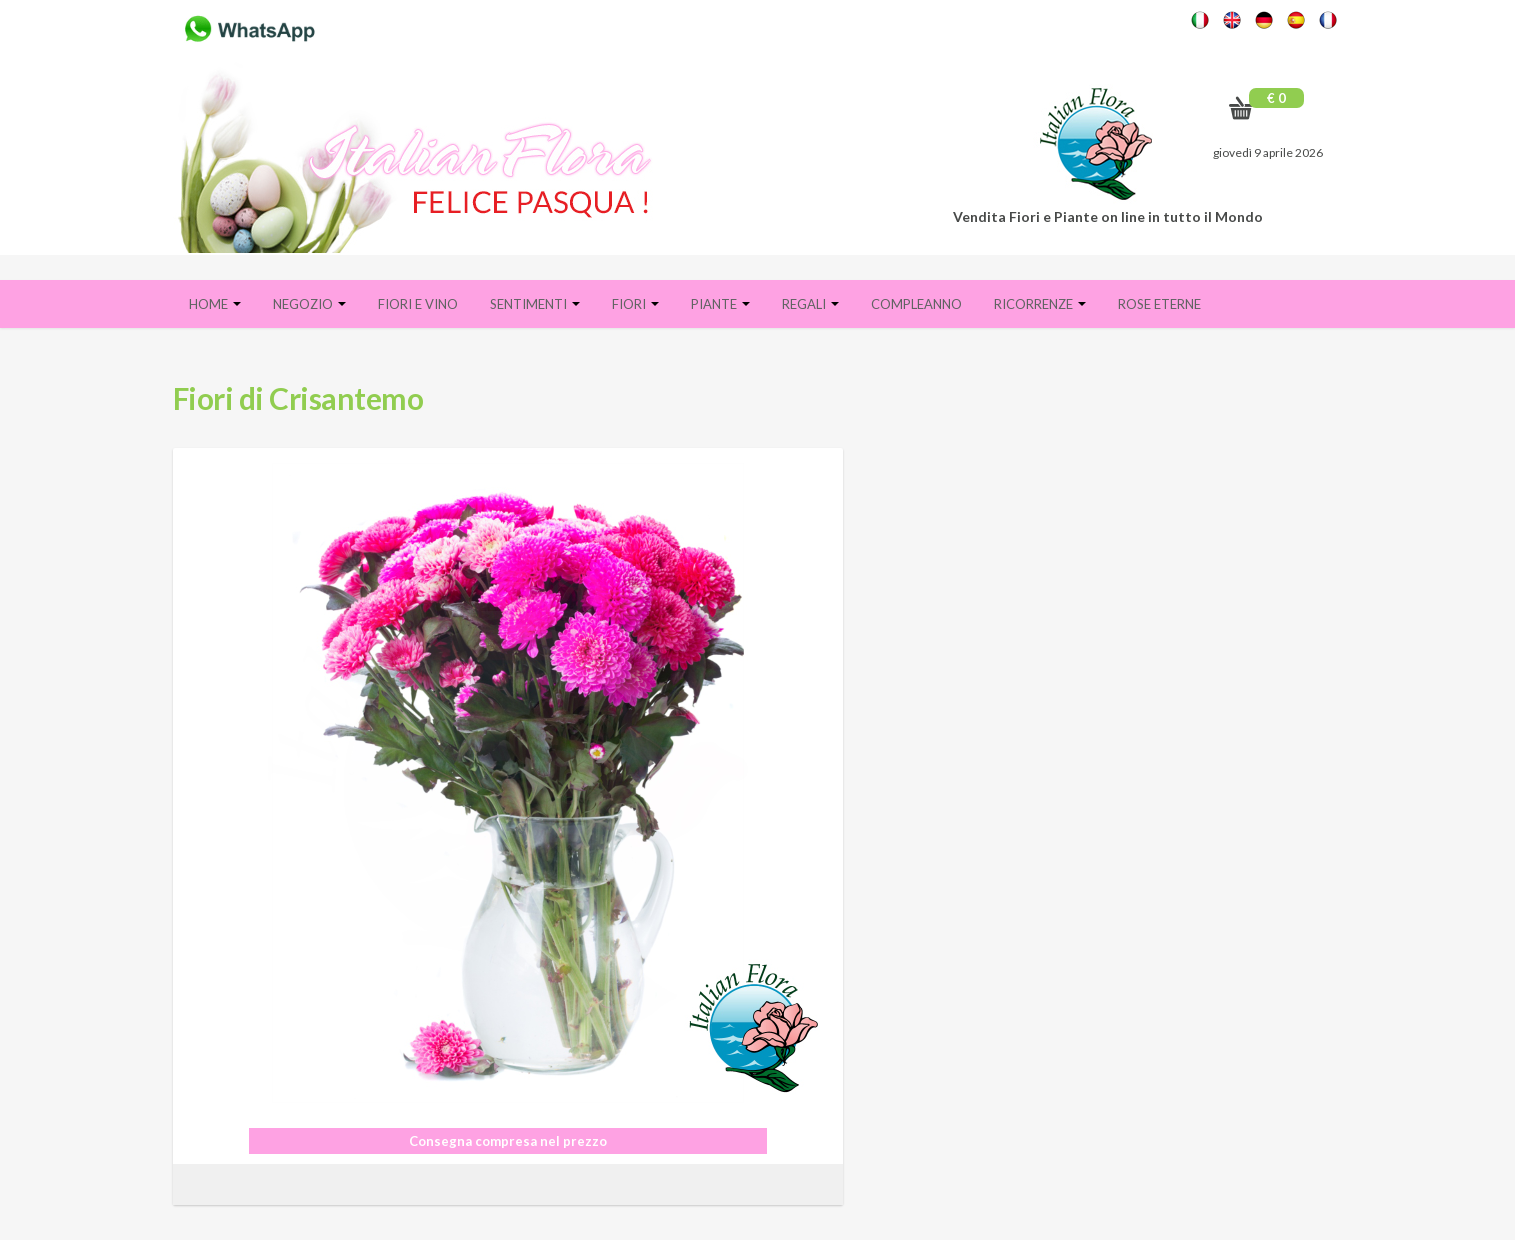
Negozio (309, 304)
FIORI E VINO (418, 304)
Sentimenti (535, 304)
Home (215, 304)
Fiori (635, 304)
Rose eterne (1159, 304)
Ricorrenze (1040, 304)
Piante (720, 304)
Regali (810, 304)
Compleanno (916, 304)
